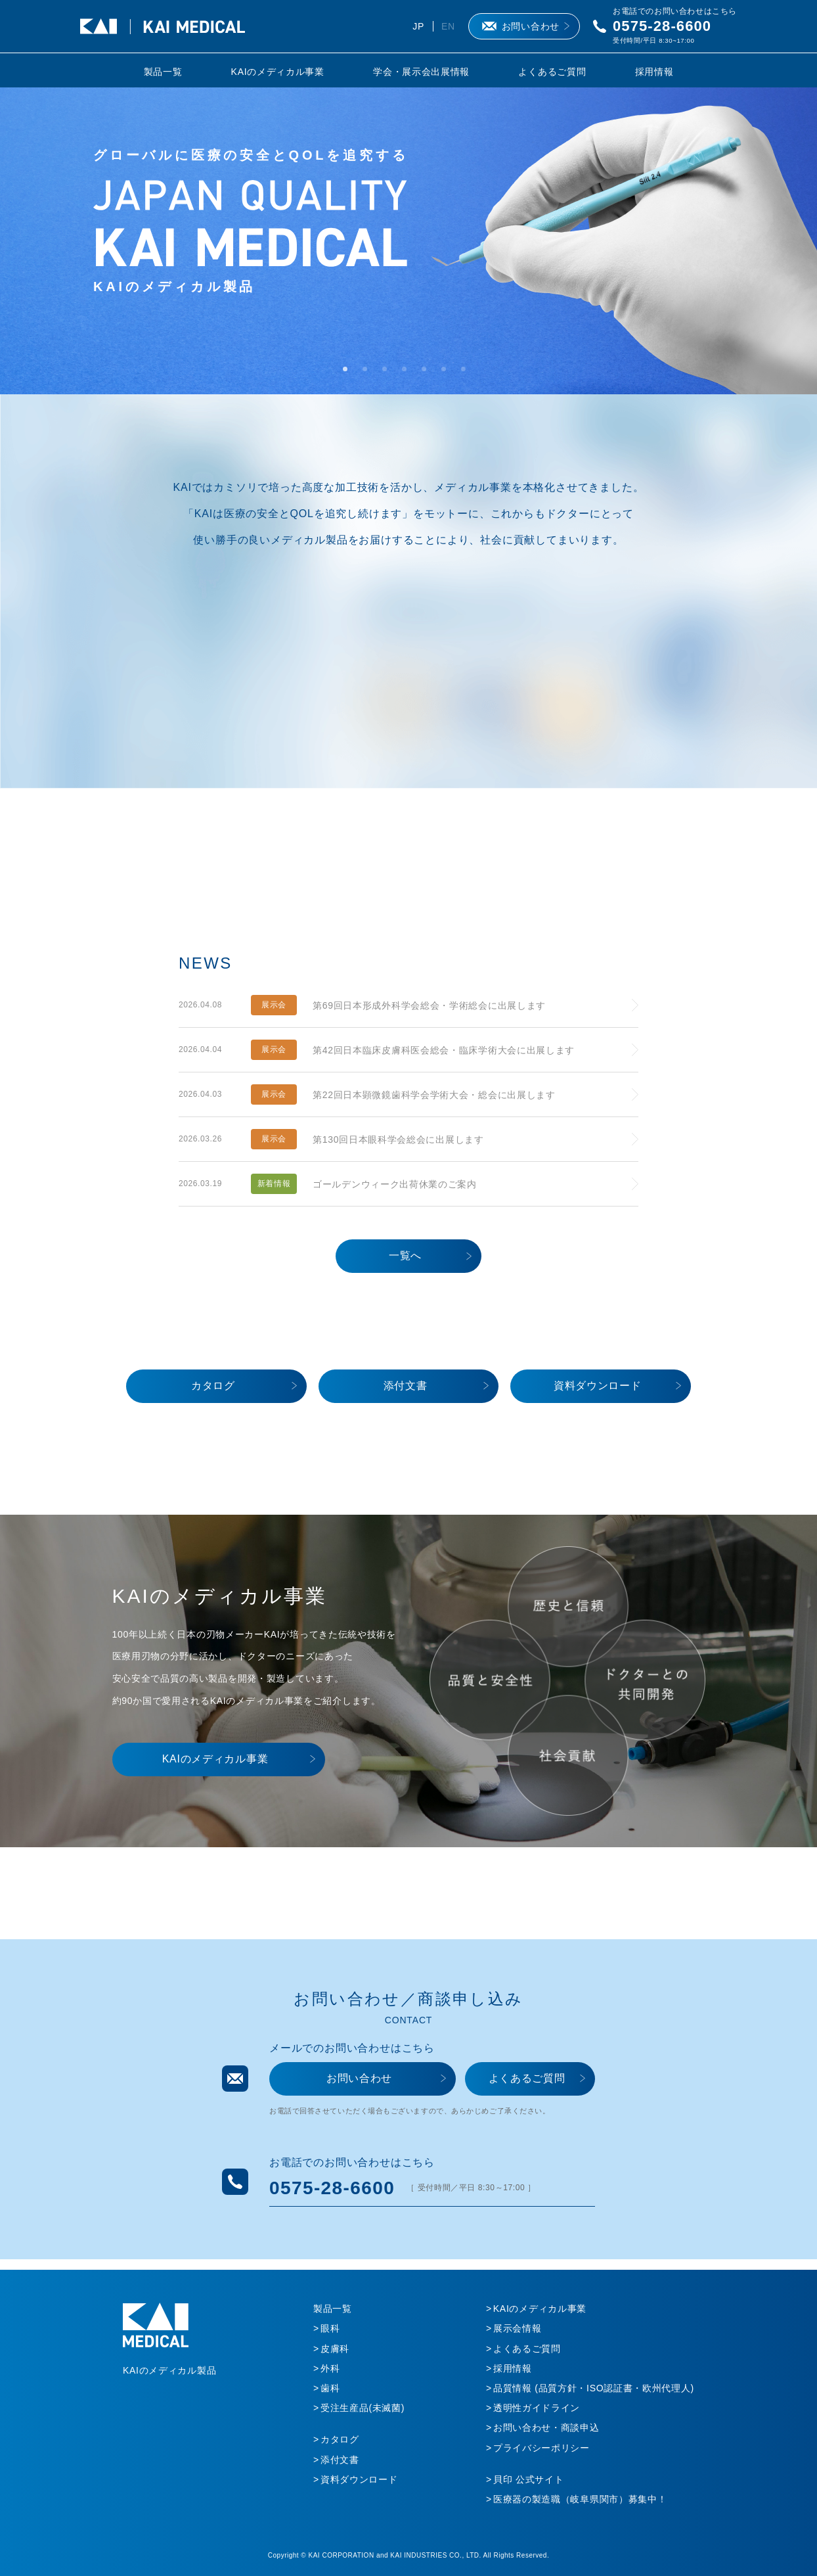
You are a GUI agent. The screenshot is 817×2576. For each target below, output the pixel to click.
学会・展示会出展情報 (421, 71)
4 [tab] (408, 373)
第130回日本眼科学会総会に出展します (398, 1139)
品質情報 (593, 2388)
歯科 (330, 2388)
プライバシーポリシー (541, 2448)
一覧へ (405, 1255)
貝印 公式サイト (528, 2479)
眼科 (330, 2328)
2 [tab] (369, 373)
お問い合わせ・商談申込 (546, 2427)
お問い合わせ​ (359, 2078)
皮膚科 (334, 2348)
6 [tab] (447, 373)
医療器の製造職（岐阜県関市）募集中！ (580, 2499)
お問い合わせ (531, 26)
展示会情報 (517, 2328)
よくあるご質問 (552, 71)
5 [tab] (428, 373)
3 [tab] (388, 373)
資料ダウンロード (598, 1385)
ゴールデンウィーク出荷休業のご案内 (395, 1184)
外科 (330, 2368)
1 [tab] (349, 373)
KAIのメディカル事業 (277, 71)
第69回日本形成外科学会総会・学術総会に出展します (429, 1005)
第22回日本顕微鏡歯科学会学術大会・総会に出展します (434, 1095)
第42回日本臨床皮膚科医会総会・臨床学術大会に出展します (444, 1050)
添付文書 (406, 1385)
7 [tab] (467, 373)
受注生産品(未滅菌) (362, 2408)
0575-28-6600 (662, 26)
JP (418, 26)
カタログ (213, 1385)
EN (448, 26)
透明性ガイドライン (536, 2408)
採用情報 (654, 71)
